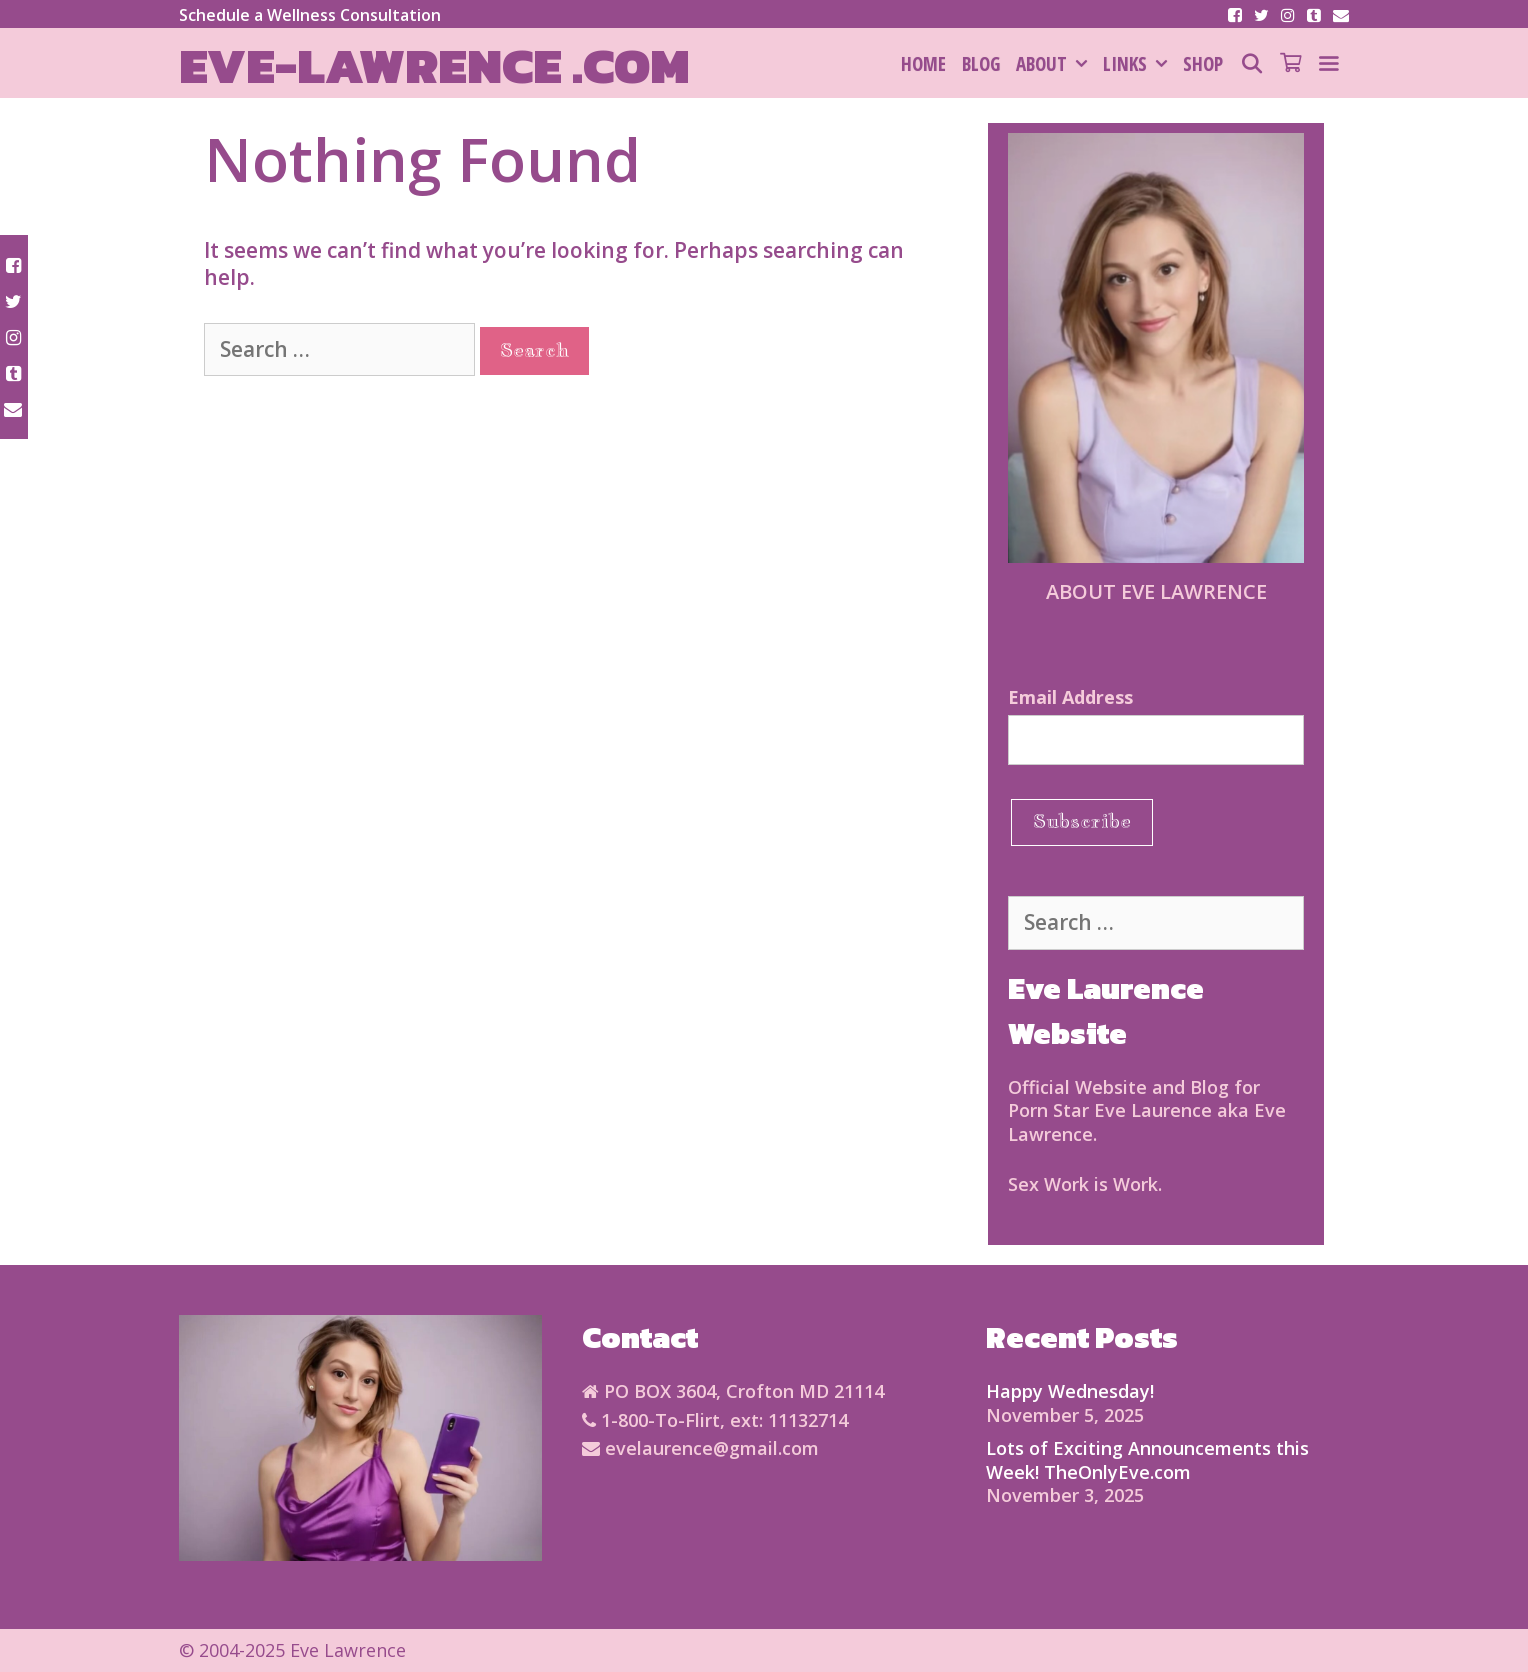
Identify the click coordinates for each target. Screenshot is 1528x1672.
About (1055, 64)
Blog (981, 64)
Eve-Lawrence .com (434, 65)
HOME (923, 64)
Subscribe (1082, 821)
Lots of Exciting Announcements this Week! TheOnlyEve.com (1147, 1459)
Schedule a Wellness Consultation (310, 15)
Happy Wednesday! (1070, 1391)
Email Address (1070, 697)
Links (1139, 64)
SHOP (1203, 64)
